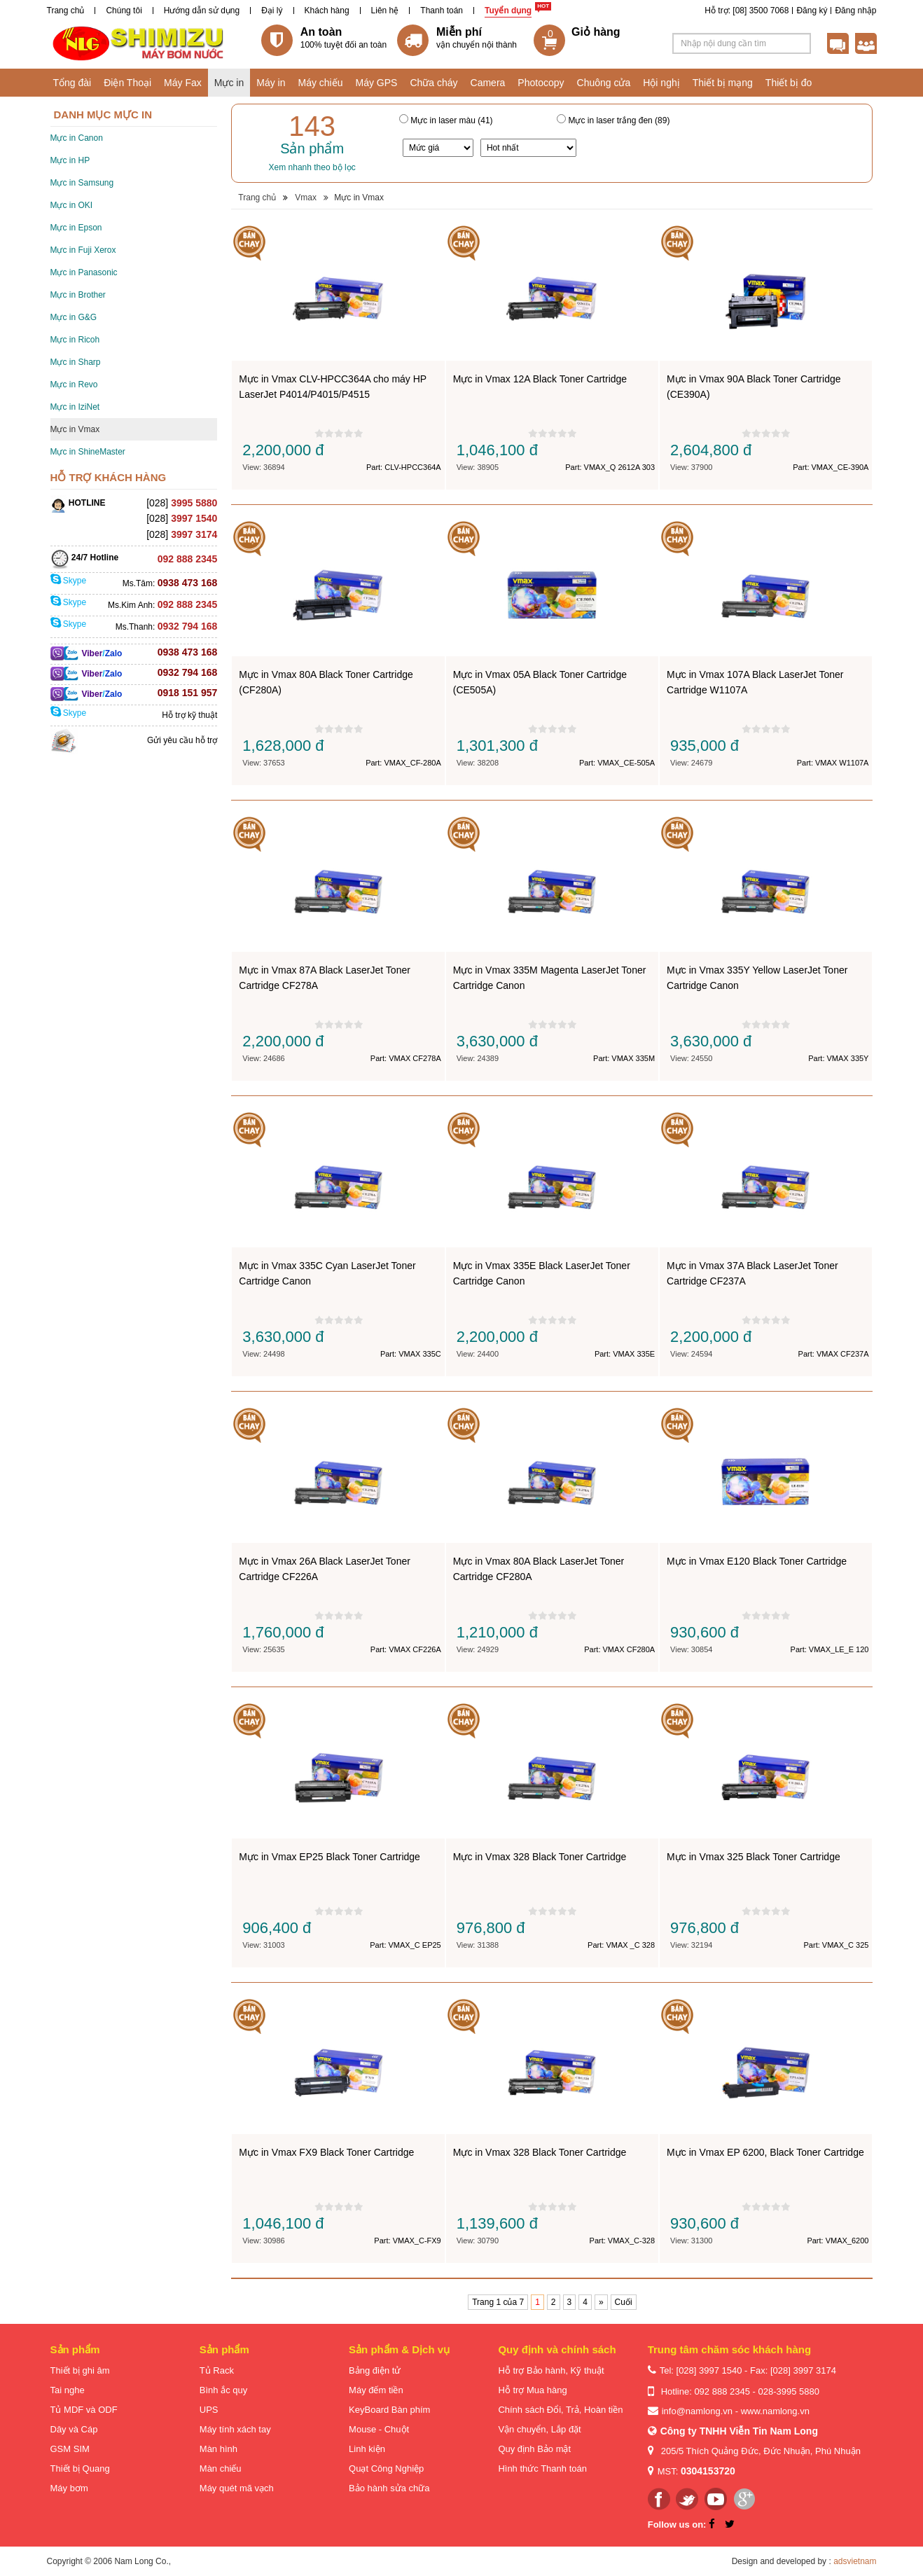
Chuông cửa (604, 82)
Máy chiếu (320, 82)
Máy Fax (183, 82)
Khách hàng (327, 10)
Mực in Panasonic (84, 272)
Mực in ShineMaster (87, 452)
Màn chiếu (221, 2468)
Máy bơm (69, 2488)
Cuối (623, 2302)
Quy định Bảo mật (534, 2449)
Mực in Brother (78, 295)
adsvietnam (854, 2561)
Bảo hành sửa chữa (389, 2488)
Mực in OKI (71, 205)
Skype (68, 581)
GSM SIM (70, 2449)
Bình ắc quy (223, 2390)
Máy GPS (377, 82)
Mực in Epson (76, 228)
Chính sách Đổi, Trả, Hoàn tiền (560, 2409)
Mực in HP (70, 160)
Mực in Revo (74, 384)
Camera (488, 82)
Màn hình (218, 2449)
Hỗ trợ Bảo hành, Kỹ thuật (551, 2370)
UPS (209, 2409)
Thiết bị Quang (80, 2468)
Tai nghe (67, 2390)
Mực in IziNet (75, 407)
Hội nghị (661, 82)
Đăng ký (811, 10)
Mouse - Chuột (379, 2429)
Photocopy (541, 82)
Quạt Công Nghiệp (386, 2468)
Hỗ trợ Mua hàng (532, 2390)
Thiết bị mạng (723, 82)
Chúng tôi (123, 10)
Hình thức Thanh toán (542, 2468)
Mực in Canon (76, 138)
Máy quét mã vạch (237, 2488)
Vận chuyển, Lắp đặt (539, 2429)
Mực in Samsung (82, 183)
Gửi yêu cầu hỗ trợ (182, 740)
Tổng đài (72, 82)
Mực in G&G (73, 317)
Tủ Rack (217, 2370)
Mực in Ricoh (75, 340)
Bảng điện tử (375, 2370)
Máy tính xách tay (235, 2429)
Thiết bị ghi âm (80, 2370)
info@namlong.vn (697, 2411)
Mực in (229, 82)
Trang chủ (66, 10)
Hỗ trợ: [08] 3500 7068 (747, 10)
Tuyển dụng (508, 10)
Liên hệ (385, 10)
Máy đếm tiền (376, 2390)
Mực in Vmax (75, 429)
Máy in (270, 82)
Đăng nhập (855, 10)
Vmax (306, 197)
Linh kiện (367, 2449)
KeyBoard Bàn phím (389, 2409)
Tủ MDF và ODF (84, 2409)
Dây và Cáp (74, 2429)
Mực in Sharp (75, 362)
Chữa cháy (433, 82)
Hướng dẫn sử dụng (202, 10)
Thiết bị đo (788, 82)
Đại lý (271, 10)
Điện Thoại (127, 82)
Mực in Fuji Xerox (83, 250)
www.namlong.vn (775, 2411)
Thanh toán (441, 10)
